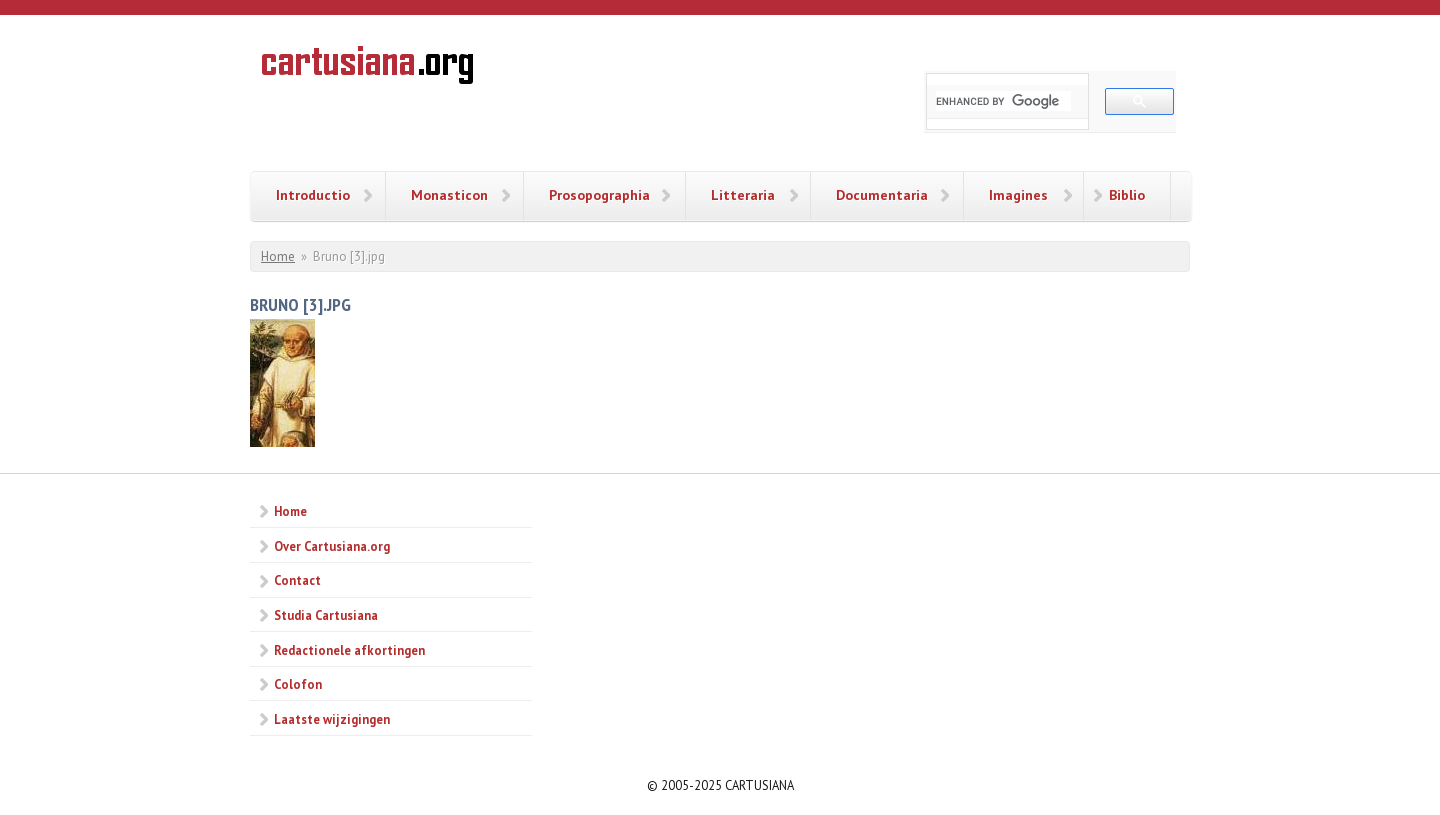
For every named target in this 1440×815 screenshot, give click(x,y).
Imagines (1018, 195)
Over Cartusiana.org (332, 546)
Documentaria (882, 195)
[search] (1003, 101)
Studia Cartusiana (326, 615)
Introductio (313, 195)
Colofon (298, 684)
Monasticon (449, 195)
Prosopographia (599, 195)
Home (278, 256)
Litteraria (743, 195)
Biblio (1127, 195)
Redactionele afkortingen (349, 650)
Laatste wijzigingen (332, 719)
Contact (297, 580)
